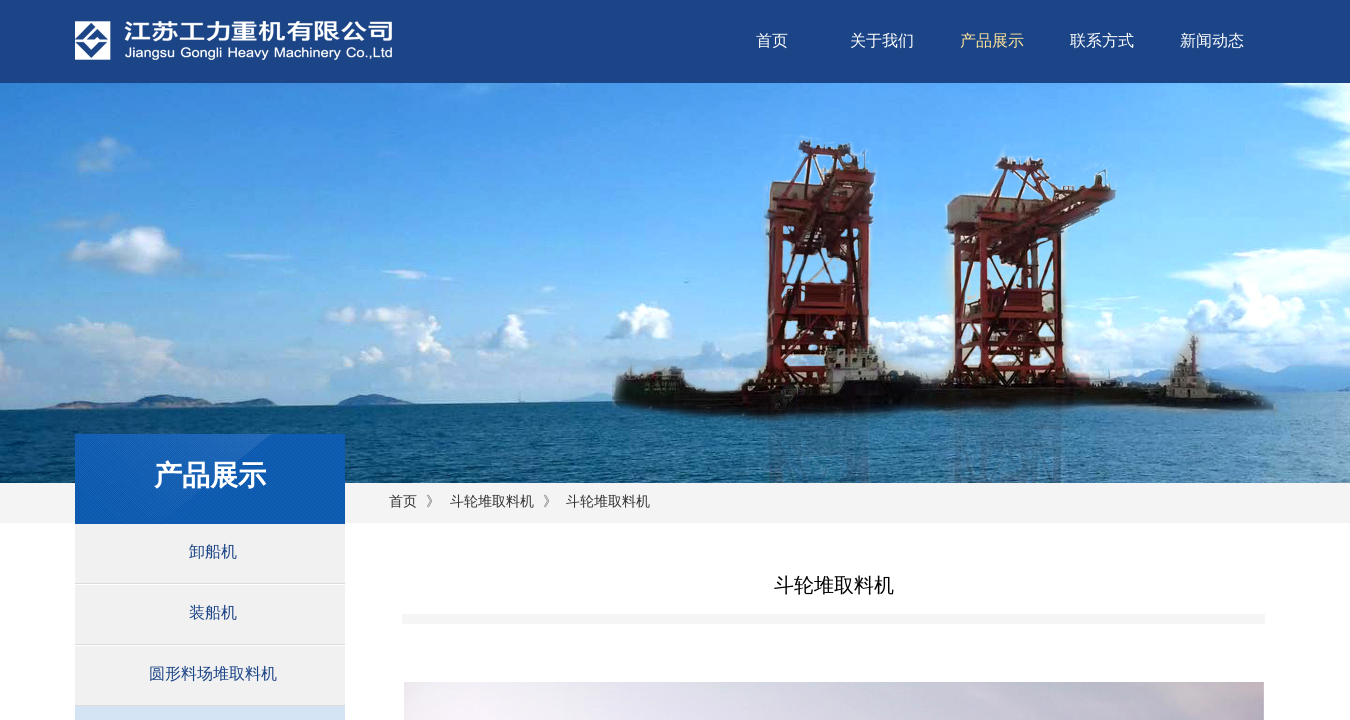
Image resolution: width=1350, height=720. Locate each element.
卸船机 (213, 551)
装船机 (213, 612)
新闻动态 (1212, 40)
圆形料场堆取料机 (213, 673)
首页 (772, 40)
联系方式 (1102, 40)
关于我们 (882, 40)
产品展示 (992, 40)
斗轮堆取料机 (492, 501)
